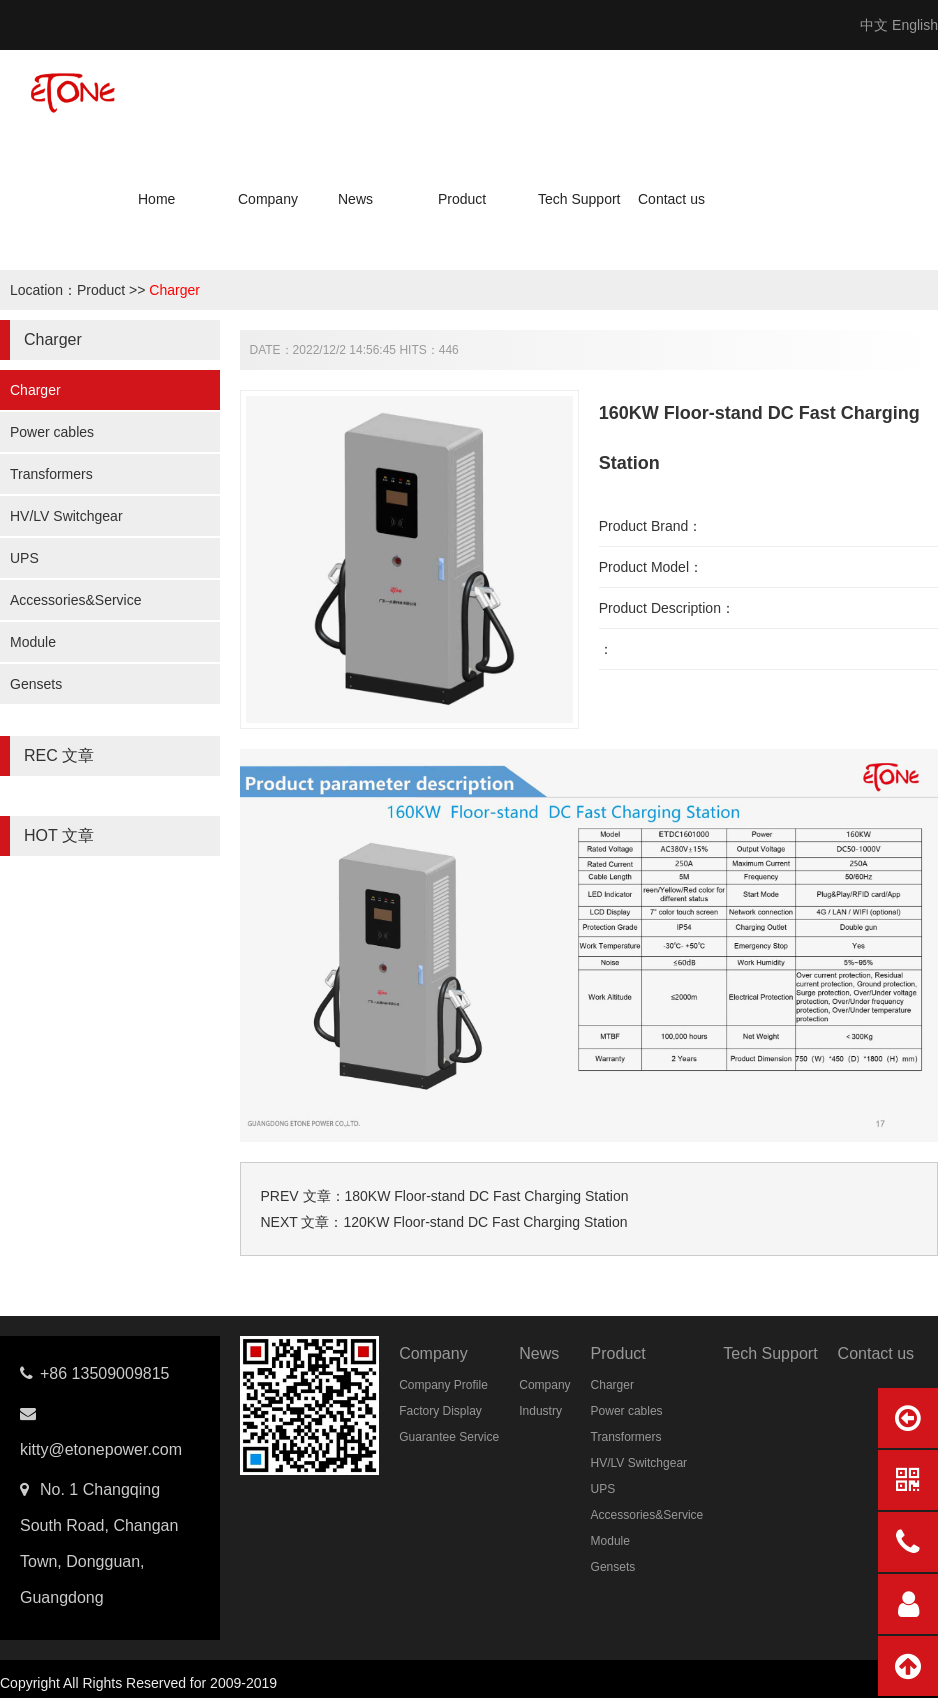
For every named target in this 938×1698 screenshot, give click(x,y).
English (915, 25)
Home (156, 199)
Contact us (671, 199)
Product (462, 199)
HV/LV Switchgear (66, 516)
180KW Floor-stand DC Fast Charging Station (487, 1196)
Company (268, 199)
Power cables (52, 432)
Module (33, 642)
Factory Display (440, 1411)
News (355, 199)
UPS (24, 558)
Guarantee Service (449, 1437)
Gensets (36, 684)
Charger (174, 290)
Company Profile (443, 1385)
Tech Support (579, 199)
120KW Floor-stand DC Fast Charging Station (485, 1222)
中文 (874, 25)
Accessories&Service (76, 600)
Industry (540, 1411)
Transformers (51, 474)
